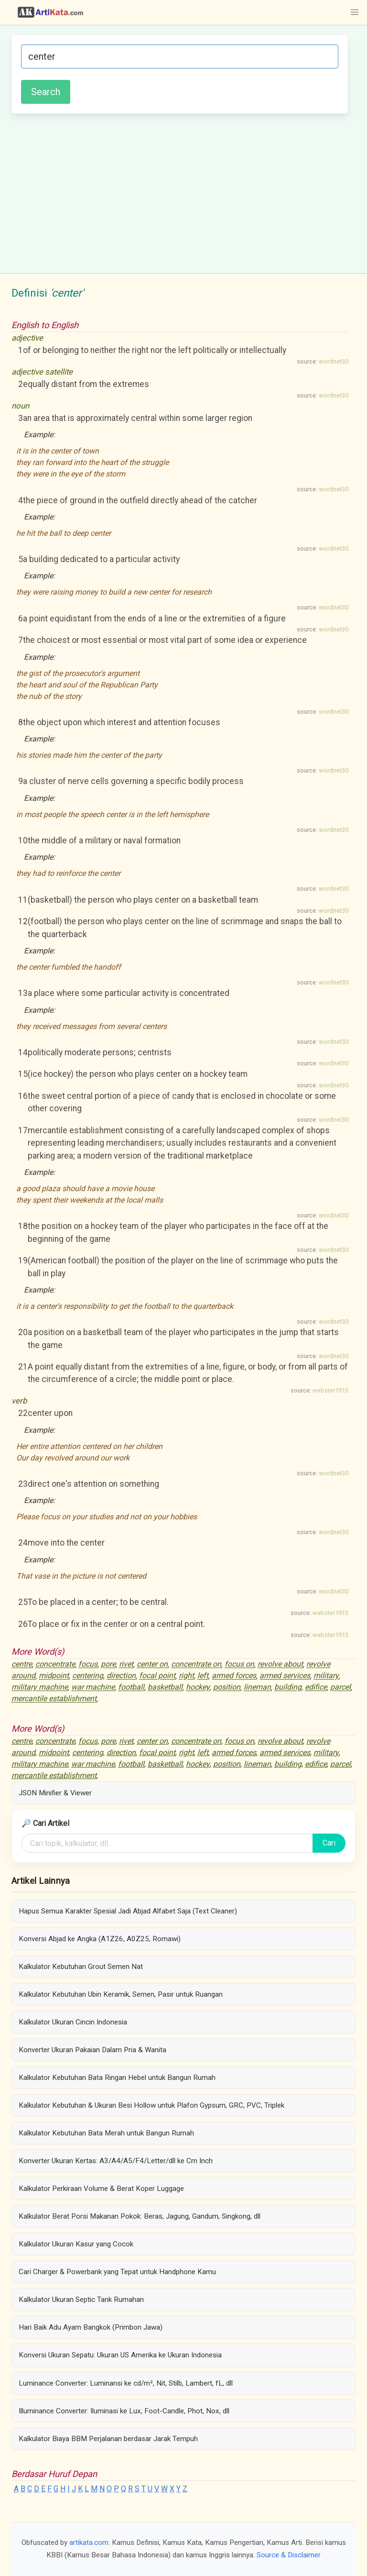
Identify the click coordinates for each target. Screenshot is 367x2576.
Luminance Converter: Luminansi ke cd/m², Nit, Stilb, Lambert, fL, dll (126, 2383)
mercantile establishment (54, 1698)
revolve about (280, 1664)
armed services (284, 1675)
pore (108, 1664)
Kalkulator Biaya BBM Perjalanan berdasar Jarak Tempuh (108, 2438)
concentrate (55, 1664)
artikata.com (88, 2542)
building (288, 1687)
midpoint (54, 1675)
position (226, 1687)
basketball (165, 1687)
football (131, 1687)
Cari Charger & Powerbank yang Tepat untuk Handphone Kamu (117, 2271)
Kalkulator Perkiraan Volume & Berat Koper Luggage (101, 2188)
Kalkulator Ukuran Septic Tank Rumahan (81, 2299)
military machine (39, 1687)
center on (152, 1664)
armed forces (234, 1675)
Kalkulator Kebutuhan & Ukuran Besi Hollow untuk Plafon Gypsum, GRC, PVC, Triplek (151, 2105)
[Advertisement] (179, 192)
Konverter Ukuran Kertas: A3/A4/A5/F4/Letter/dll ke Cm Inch (116, 2160)
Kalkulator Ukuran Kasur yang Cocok (76, 2244)
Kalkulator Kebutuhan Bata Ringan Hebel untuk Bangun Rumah (117, 2077)
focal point (157, 1675)
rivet (126, 1664)
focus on (239, 1664)
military (326, 1675)
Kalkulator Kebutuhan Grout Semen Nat (81, 1966)
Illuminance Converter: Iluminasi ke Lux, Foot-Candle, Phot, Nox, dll (124, 2411)
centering (87, 1675)
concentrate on (196, 1664)
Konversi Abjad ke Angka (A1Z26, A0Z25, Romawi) (100, 1939)
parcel (340, 1687)
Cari (329, 1842)
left (202, 1675)
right (186, 1675)
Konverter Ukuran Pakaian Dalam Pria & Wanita (92, 2049)
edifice (316, 1687)
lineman (257, 1687)
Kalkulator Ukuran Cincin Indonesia (73, 2022)
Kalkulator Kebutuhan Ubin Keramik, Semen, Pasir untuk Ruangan (121, 1994)
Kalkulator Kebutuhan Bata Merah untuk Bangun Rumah (106, 2133)
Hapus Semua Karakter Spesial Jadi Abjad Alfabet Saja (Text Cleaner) (128, 1911)
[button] (354, 12)
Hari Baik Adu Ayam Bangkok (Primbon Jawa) (90, 2327)
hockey (198, 1687)
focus (87, 1664)
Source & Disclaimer (289, 2555)
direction (121, 1675)
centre (21, 1664)
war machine (93, 1687)
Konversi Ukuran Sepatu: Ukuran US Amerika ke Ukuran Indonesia (120, 2355)
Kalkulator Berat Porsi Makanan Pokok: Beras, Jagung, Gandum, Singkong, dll (139, 2216)
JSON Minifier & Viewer (55, 1793)
